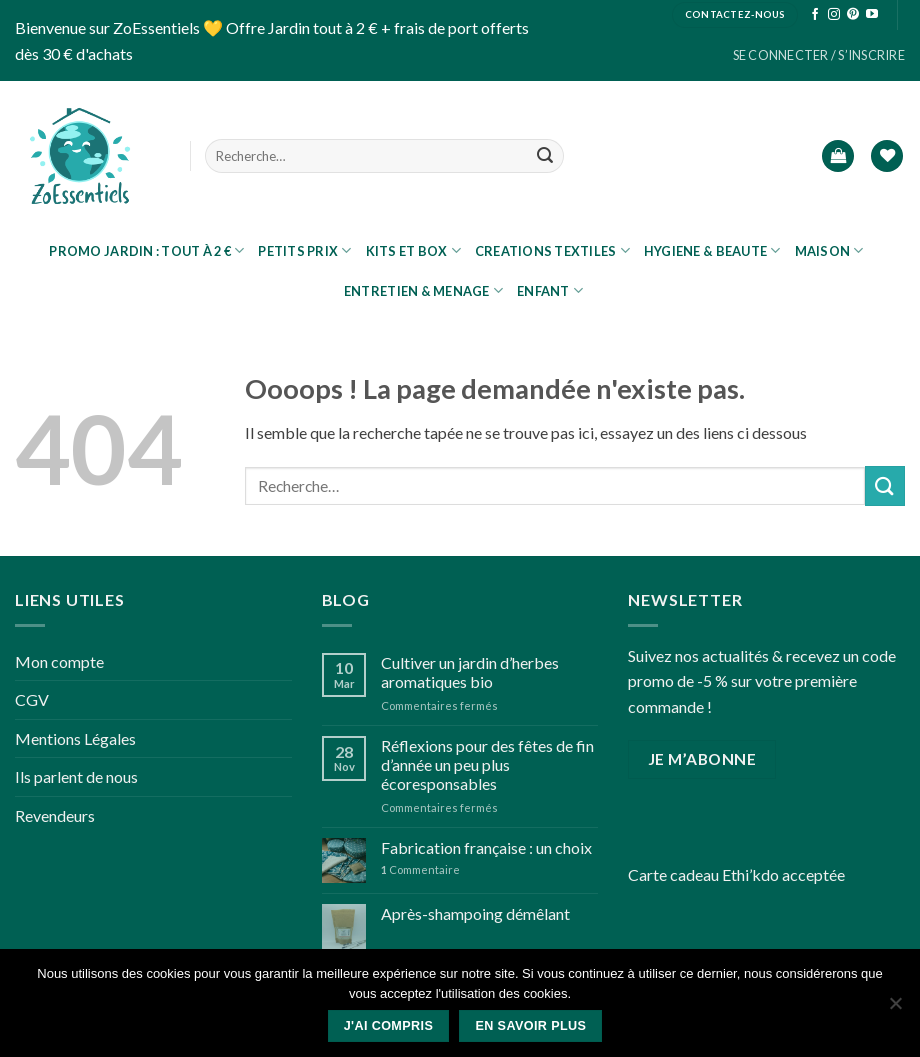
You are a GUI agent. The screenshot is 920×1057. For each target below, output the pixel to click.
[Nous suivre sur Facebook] (815, 15)
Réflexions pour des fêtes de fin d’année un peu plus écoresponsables (487, 764)
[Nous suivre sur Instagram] (834, 15)
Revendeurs (55, 815)
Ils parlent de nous (76, 776)
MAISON (829, 250)
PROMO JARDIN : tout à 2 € (146, 250)
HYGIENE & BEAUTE (712, 250)
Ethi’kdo (750, 874)
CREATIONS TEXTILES (552, 250)
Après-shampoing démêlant (475, 913)
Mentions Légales (75, 738)
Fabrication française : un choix (486, 847)
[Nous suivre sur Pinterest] (853, 15)
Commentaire (420, 869)
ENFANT (550, 290)
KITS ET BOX (413, 250)
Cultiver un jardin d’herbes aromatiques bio (470, 672)
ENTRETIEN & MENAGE (423, 290)
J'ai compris (389, 1026)
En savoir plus (530, 1026)
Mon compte (59, 661)
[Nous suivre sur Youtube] (872, 15)
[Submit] (545, 156)
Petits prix (304, 250)
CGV (32, 699)
